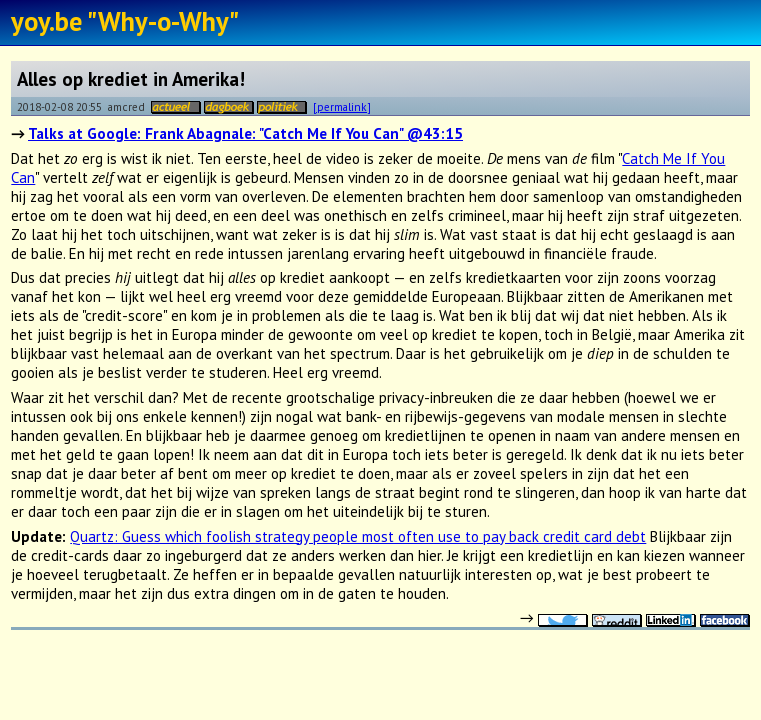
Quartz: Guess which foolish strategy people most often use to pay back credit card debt (358, 536)
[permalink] (342, 106)
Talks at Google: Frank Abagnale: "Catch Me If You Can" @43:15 (245, 133)
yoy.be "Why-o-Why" (125, 21)
